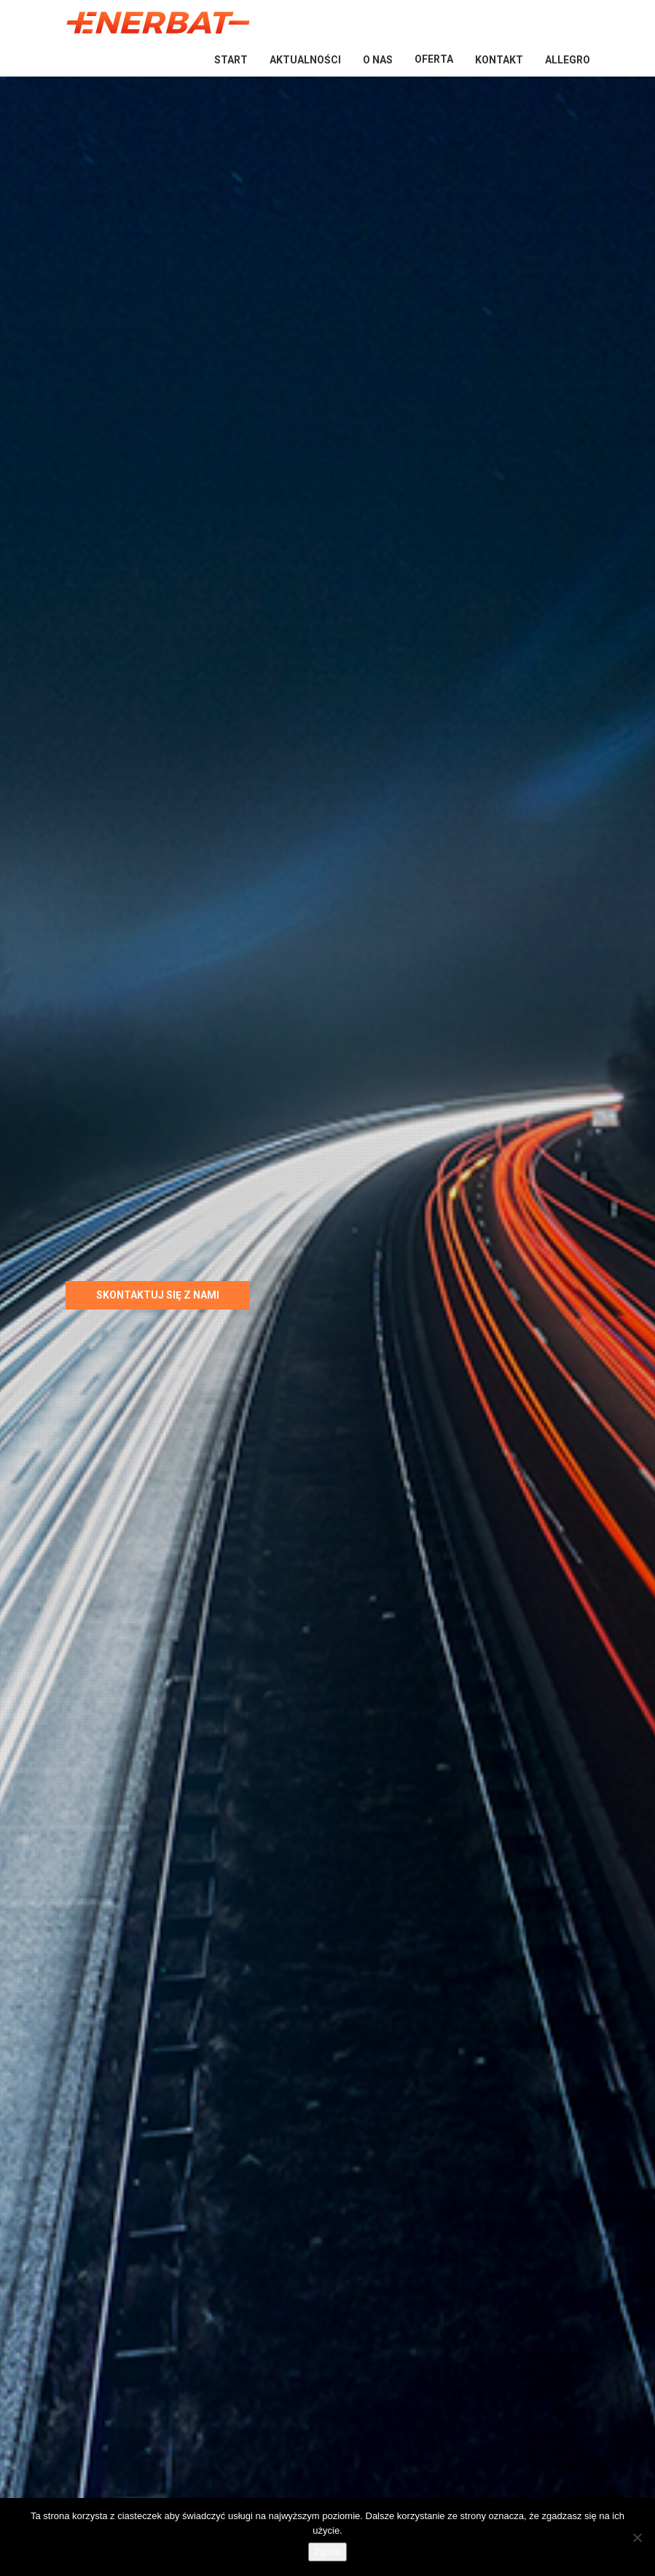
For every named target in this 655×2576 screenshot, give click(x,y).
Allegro (567, 60)
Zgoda (327, 2551)
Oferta (434, 59)
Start (231, 60)
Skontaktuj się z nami (157, 1295)
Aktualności (305, 60)
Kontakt (499, 60)
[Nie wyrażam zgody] (636, 2537)
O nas (378, 60)
